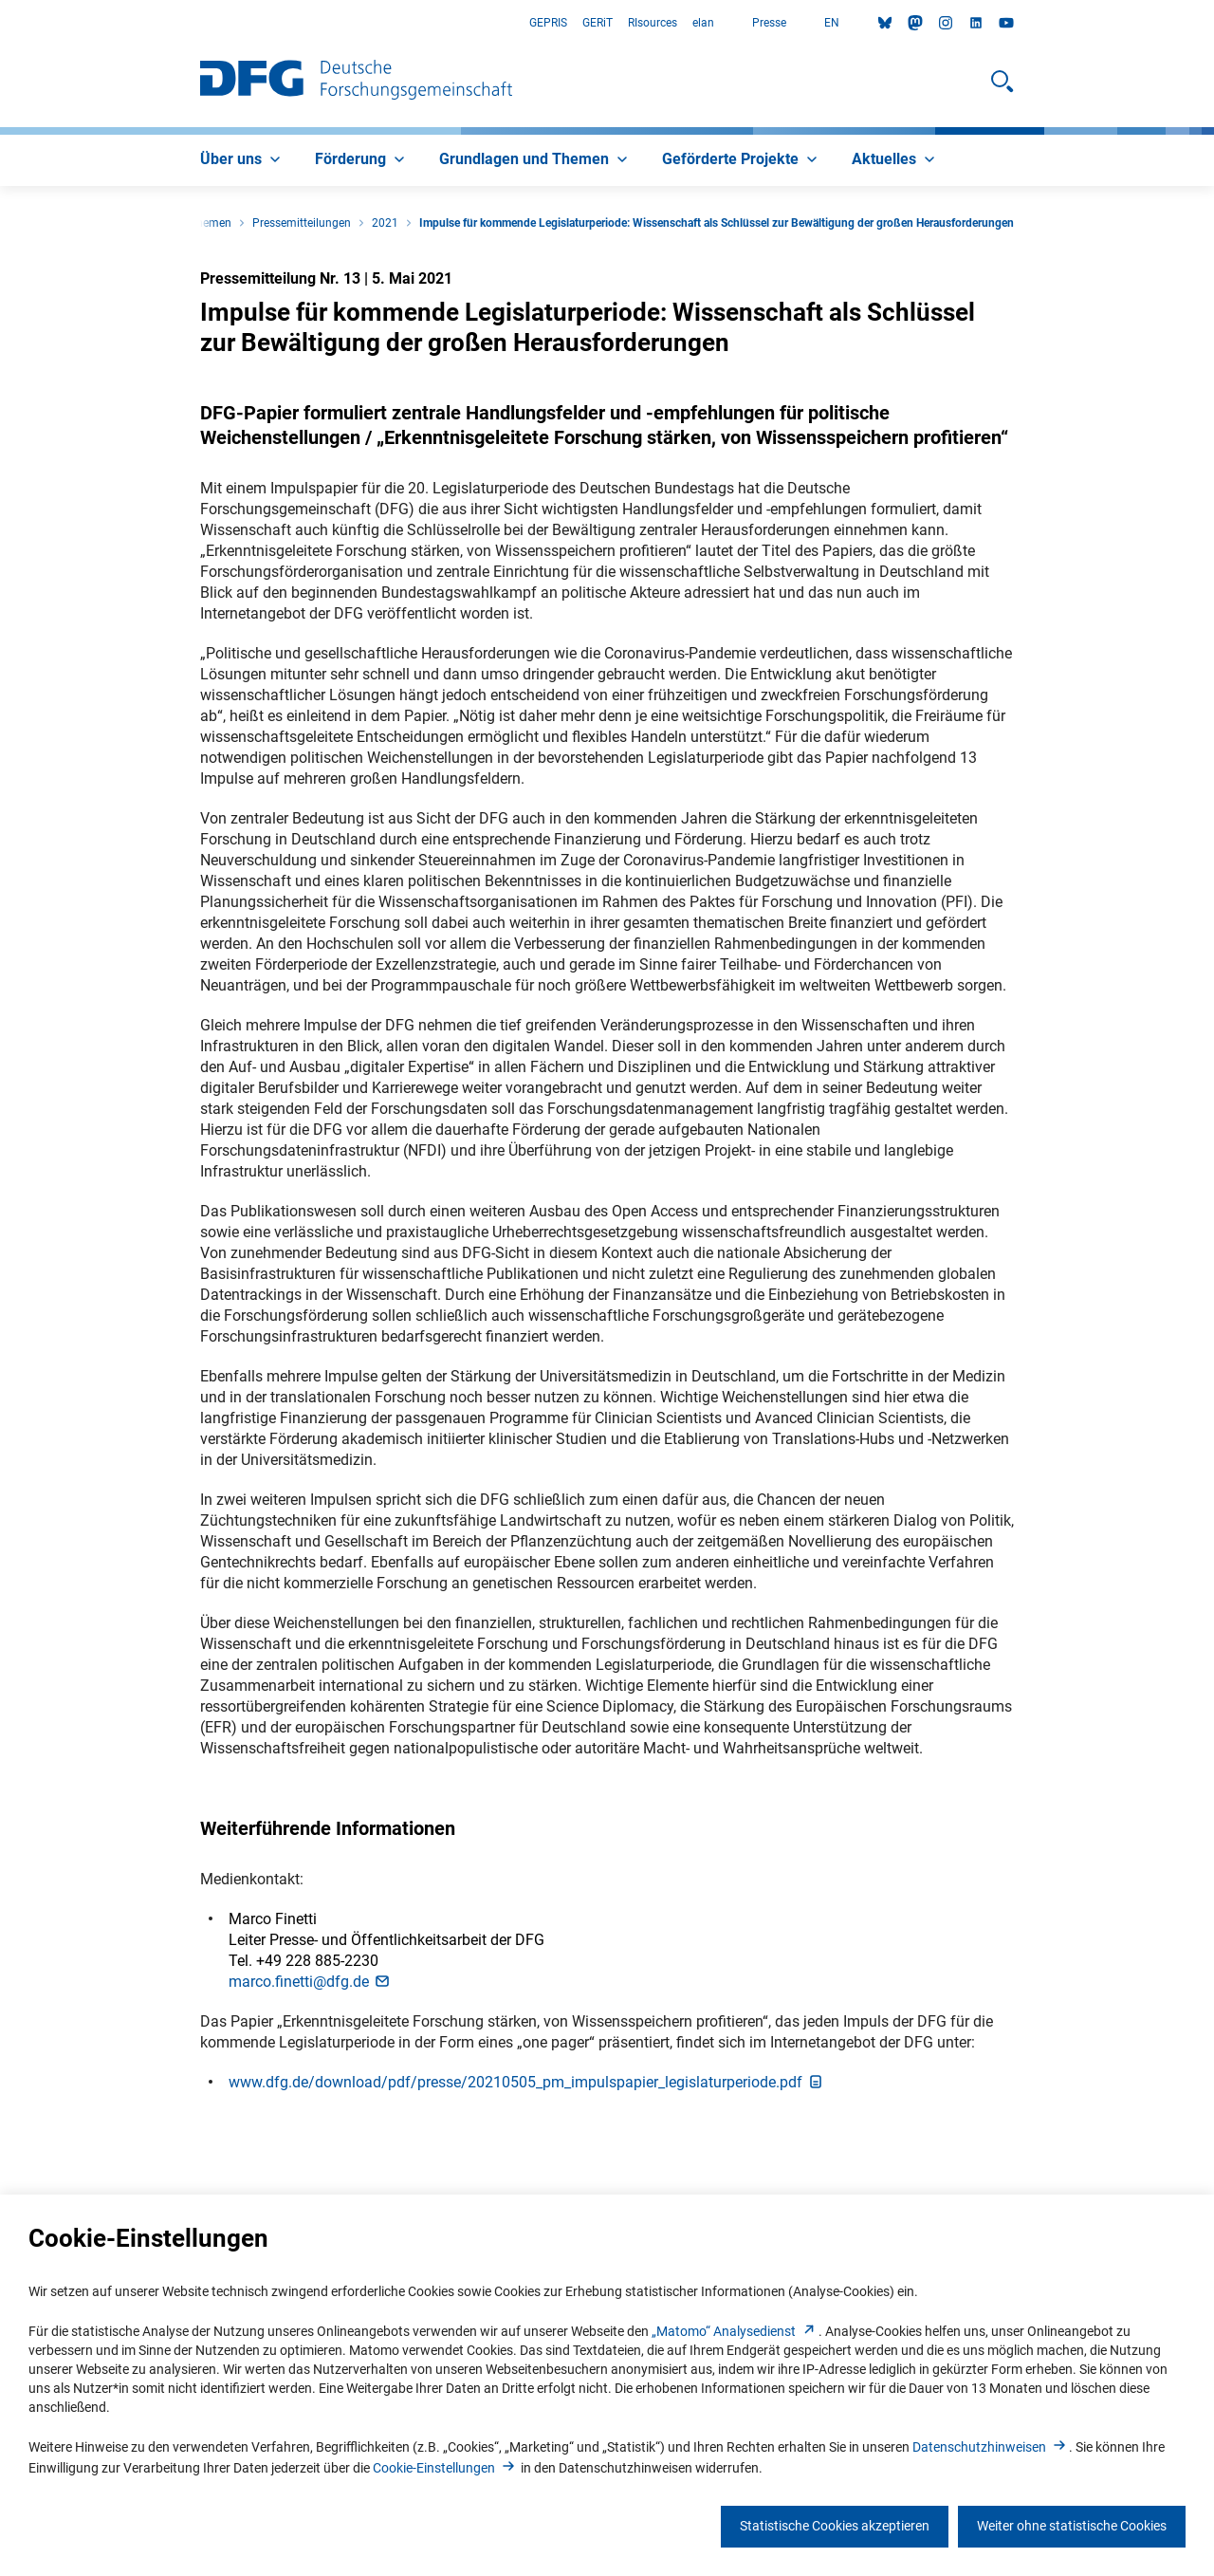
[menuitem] (242, 160)
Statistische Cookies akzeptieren (834, 2525)
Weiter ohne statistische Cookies (1072, 2525)
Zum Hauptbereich (0, 23)
